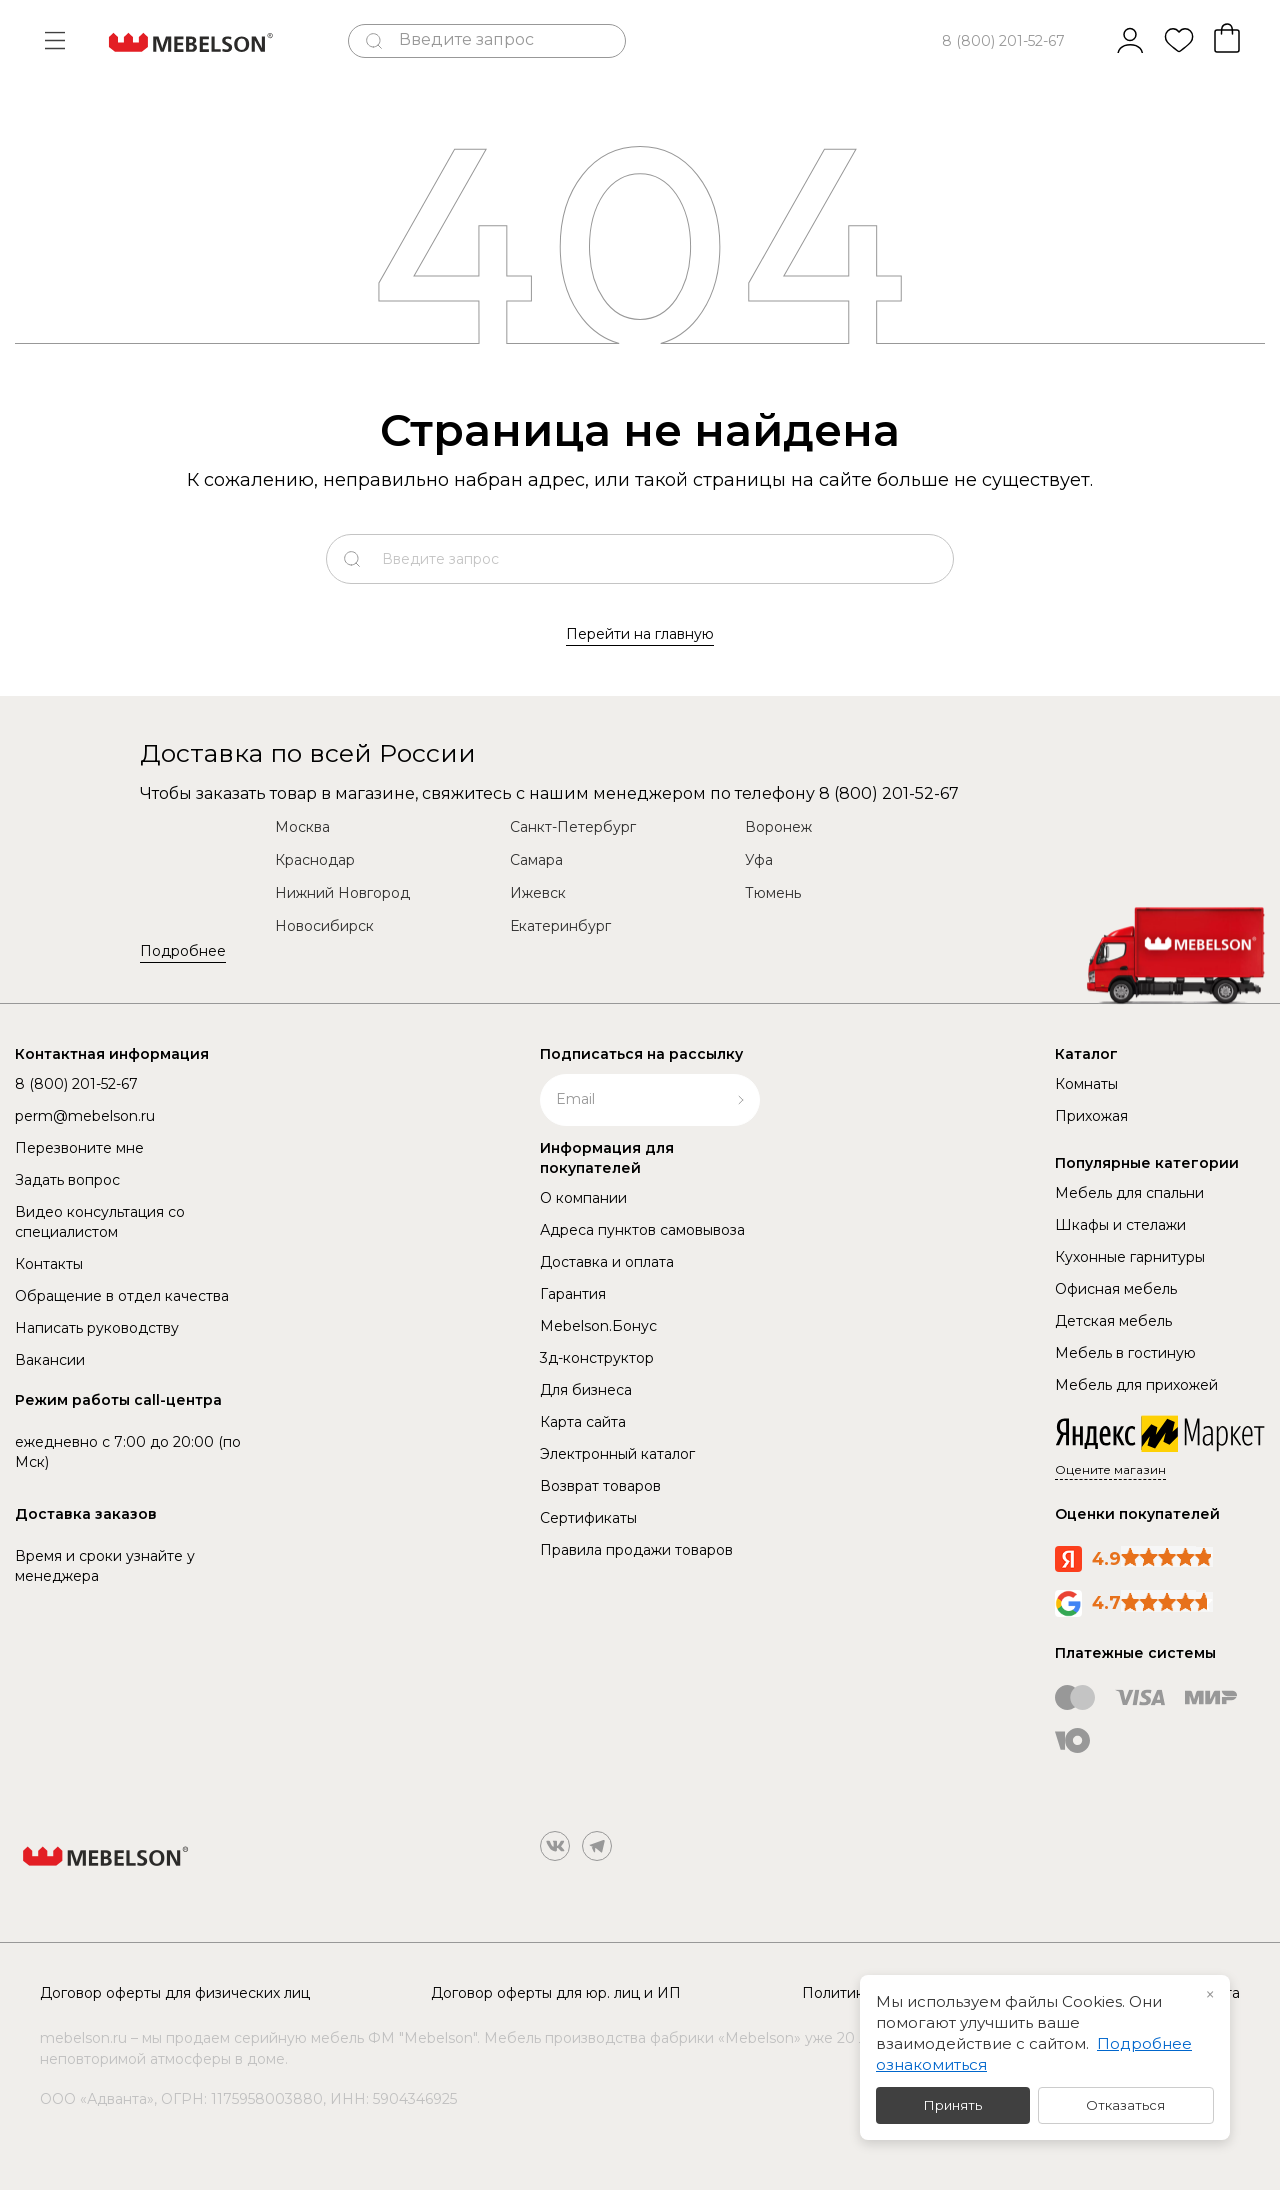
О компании (583, 1198)
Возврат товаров (600, 1486)
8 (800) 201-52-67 (1003, 41)
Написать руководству (97, 1328)
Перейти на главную (640, 634)
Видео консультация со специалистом (100, 1222)
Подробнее (183, 951)
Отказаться (1125, 2105)
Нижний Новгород (342, 893)
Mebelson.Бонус (598, 1326)
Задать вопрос (67, 1180)
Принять (953, 2105)
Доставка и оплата (607, 1262)
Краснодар (315, 860)
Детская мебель (1113, 1321)
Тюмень (773, 893)
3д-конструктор (597, 1358)
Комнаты (1086, 1084)
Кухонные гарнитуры (1130, 1257)
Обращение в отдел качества (122, 1296)
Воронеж (778, 827)
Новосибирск (324, 926)
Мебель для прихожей (1136, 1385)
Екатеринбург (560, 926)
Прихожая (1091, 1116)
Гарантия (573, 1294)
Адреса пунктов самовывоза (642, 1230)
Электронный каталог (617, 1454)
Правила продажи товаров (636, 1550)
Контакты (49, 1264)
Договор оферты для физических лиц (175, 1993)
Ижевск (538, 893)
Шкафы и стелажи (1120, 1225)
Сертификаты (588, 1518)
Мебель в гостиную (1125, 1353)
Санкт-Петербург (573, 827)
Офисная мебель (1116, 1289)
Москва (302, 827)
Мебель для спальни (1129, 1193)
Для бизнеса (586, 1390)
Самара (536, 860)
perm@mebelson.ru (85, 1116)
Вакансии (50, 1360)
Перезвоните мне (79, 1148)
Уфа (759, 860)
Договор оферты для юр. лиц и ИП (556, 1993)
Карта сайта (583, 1422)
